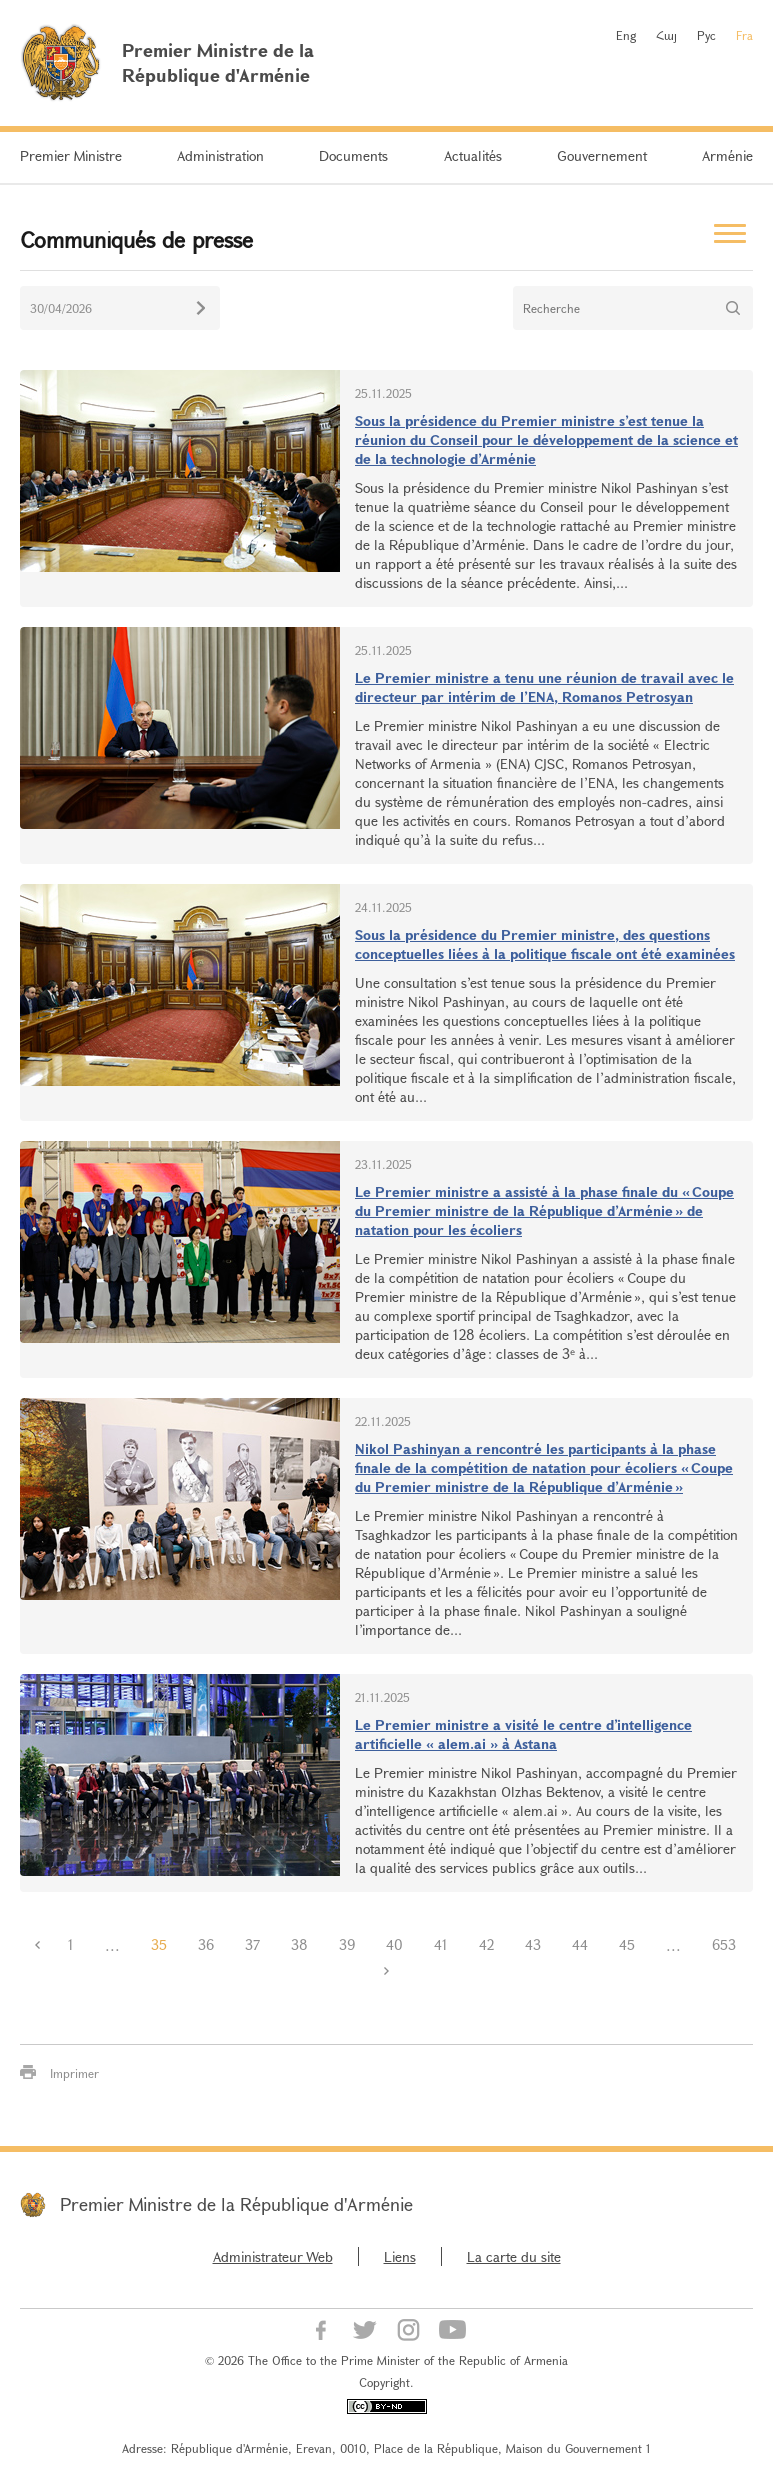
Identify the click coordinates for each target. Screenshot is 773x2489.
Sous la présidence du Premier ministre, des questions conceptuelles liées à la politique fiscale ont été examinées (545, 944)
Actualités (473, 155)
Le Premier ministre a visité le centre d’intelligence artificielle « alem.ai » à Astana (523, 1734)
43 (533, 1944)
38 (299, 1944)
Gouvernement (602, 155)
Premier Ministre (71, 155)
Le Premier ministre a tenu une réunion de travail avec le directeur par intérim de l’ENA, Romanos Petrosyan (544, 687)
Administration (220, 155)
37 (252, 1944)
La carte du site (514, 2256)
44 (580, 1944)
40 (394, 1944)
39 (347, 1944)
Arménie (727, 155)
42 (486, 1944)
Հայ (666, 35)
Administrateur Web (273, 2256)
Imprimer (74, 2073)
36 (206, 1944)
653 (724, 1944)
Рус (706, 35)
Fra (744, 35)
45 (627, 1944)
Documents (353, 155)
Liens (400, 2256)
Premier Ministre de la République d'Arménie (236, 2204)
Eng (626, 35)
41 (441, 1944)
